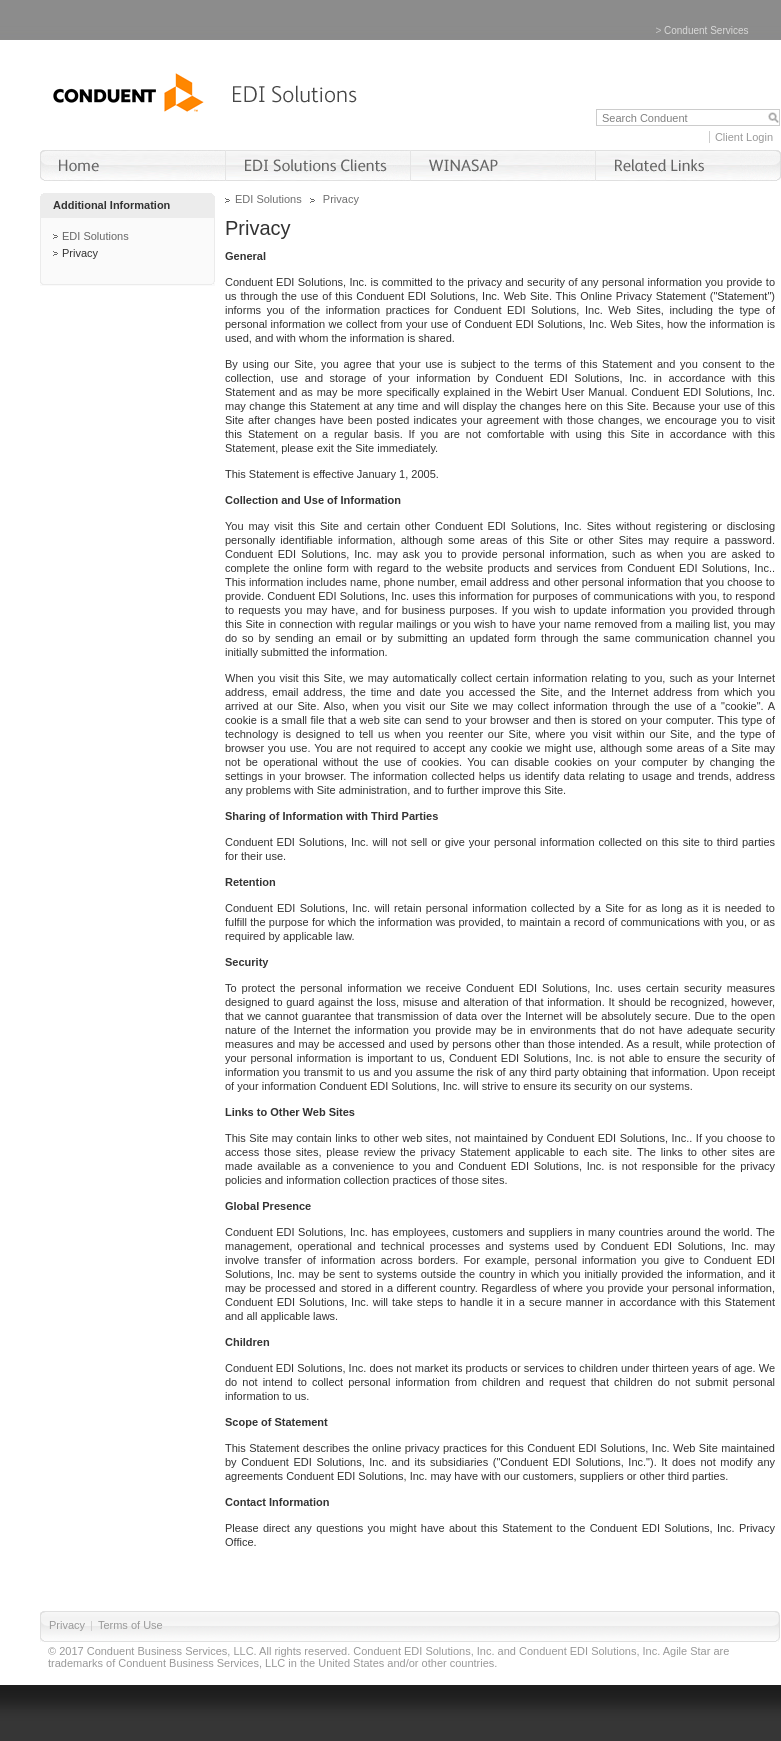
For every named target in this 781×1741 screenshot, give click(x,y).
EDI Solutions (95, 236)
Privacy (80, 253)
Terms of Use (130, 1625)
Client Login (744, 137)
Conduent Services (706, 30)
